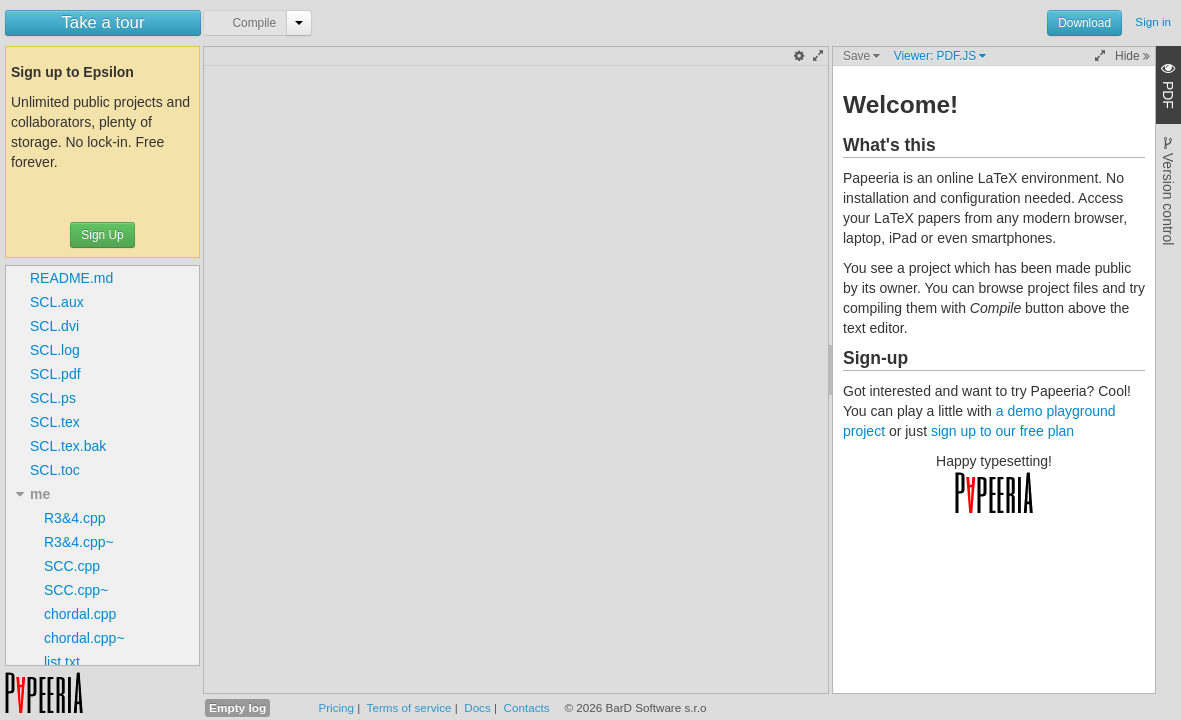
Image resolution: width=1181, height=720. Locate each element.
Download (1084, 23)
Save (861, 56)
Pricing (336, 707)
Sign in (1153, 21)
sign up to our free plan (1002, 431)
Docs (477, 707)
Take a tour (102, 22)
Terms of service (409, 707)
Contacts (527, 707)
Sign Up (102, 235)
